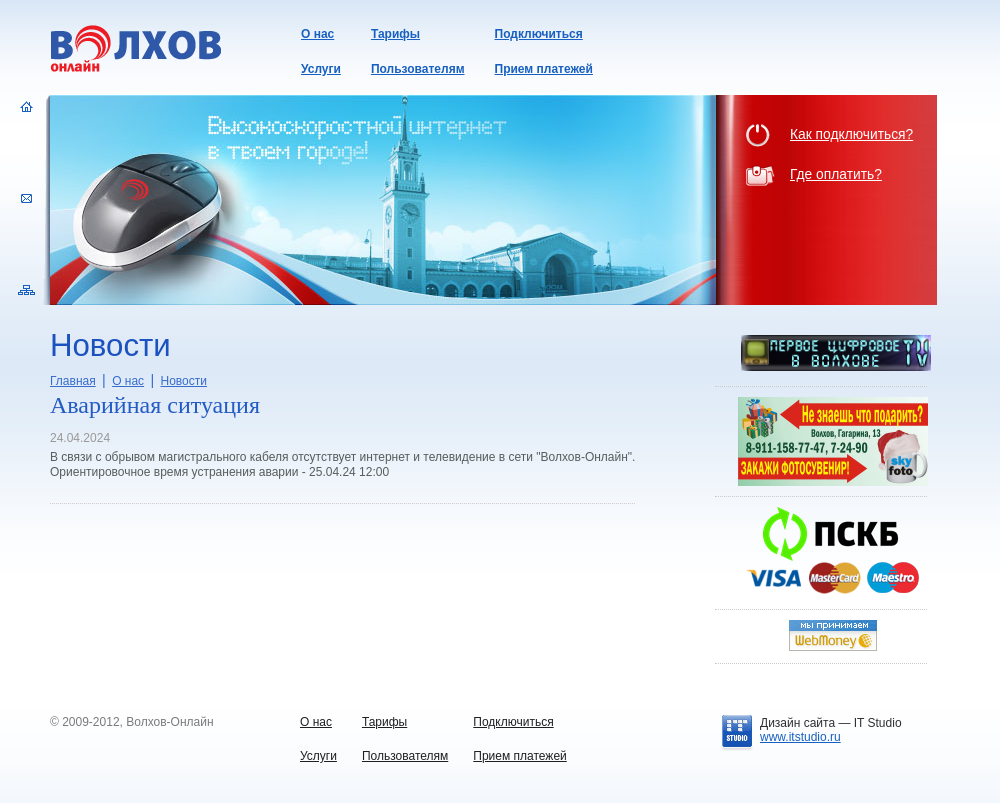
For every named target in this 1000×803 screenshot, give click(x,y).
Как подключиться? (851, 134)
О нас (317, 34)
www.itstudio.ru (800, 737)
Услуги (321, 69)
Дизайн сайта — (831, 723)
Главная (73, 381)
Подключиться (539, 34)
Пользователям (418, 69)
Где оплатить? (836, 174)
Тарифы (395, 34)
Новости (184, 381)
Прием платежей (544, 69)
